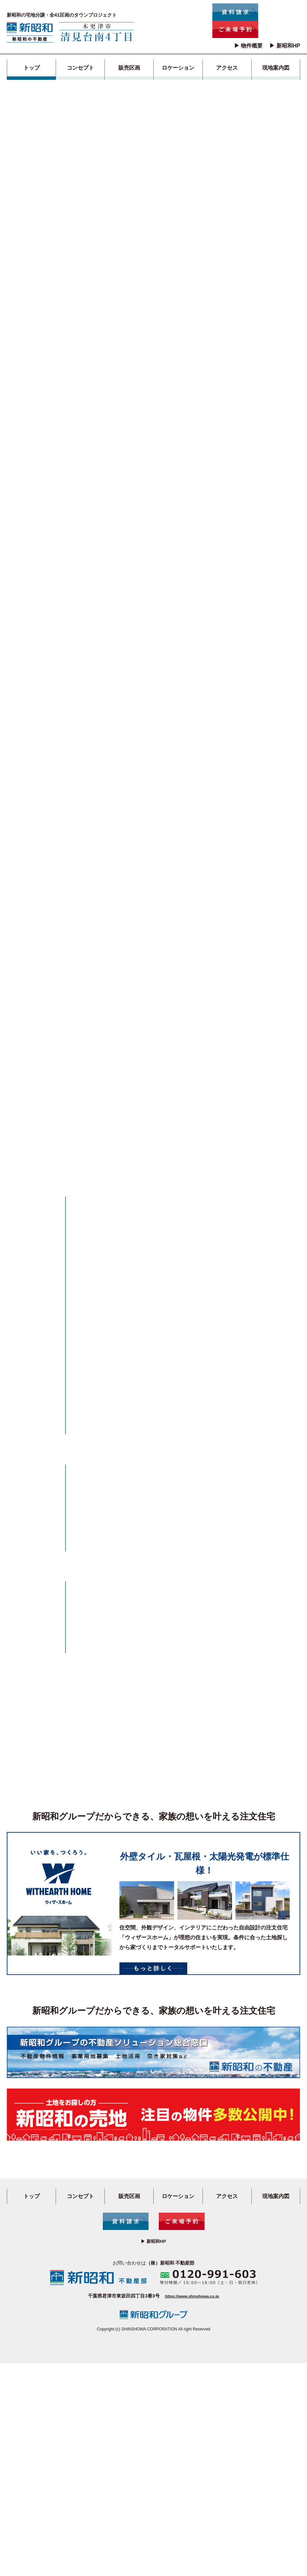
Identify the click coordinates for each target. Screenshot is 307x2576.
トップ (31, 68)
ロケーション (178, 68)
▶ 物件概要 (248, 46)
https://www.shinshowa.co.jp (192, 2508)
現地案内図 (275, 68)
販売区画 (129, 68)
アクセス (227, 68)
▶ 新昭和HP (284, 46)
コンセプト (80, 68)
